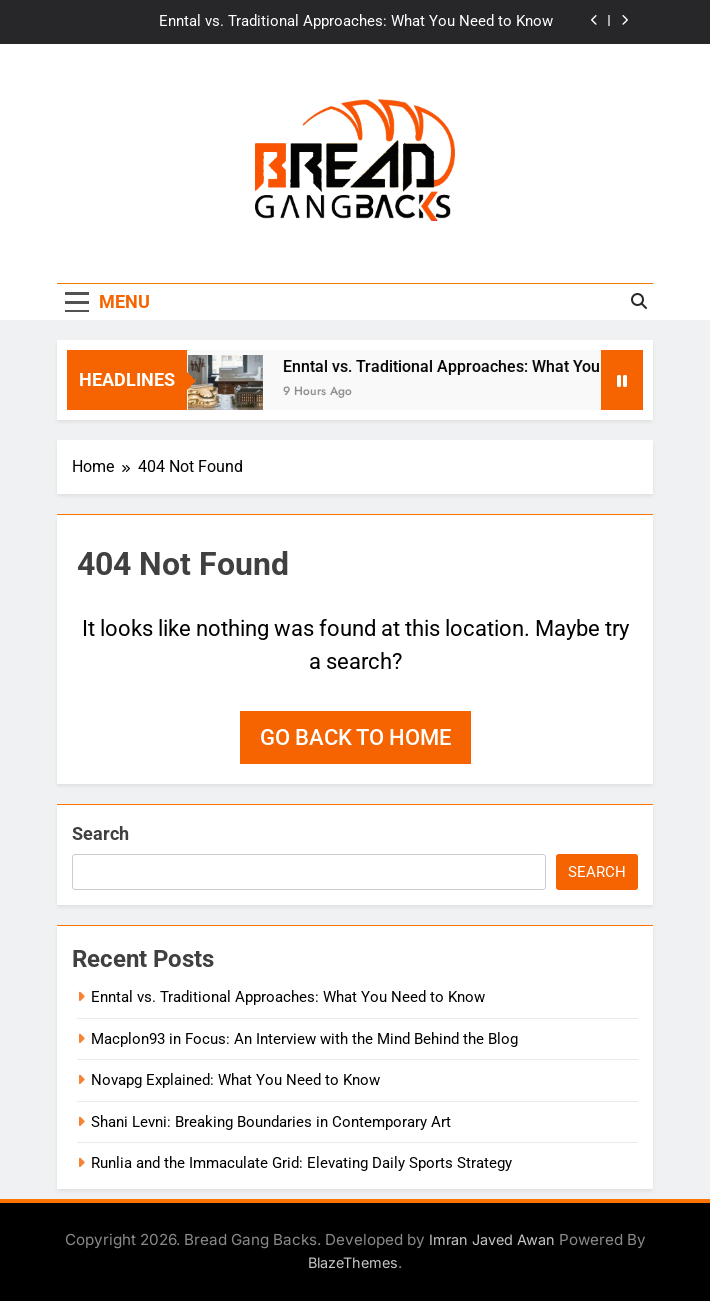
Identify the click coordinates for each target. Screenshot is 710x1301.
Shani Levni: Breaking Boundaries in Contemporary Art (271, 1122)
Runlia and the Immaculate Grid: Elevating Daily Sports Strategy (301, 1163)
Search (100, 833)
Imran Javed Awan (492, 1239)
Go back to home (355, 737)
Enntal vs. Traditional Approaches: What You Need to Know (356, 22)
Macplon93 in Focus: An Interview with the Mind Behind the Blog (304, 1039)
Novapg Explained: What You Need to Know (235, 1080)
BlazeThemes (353, 1262)
